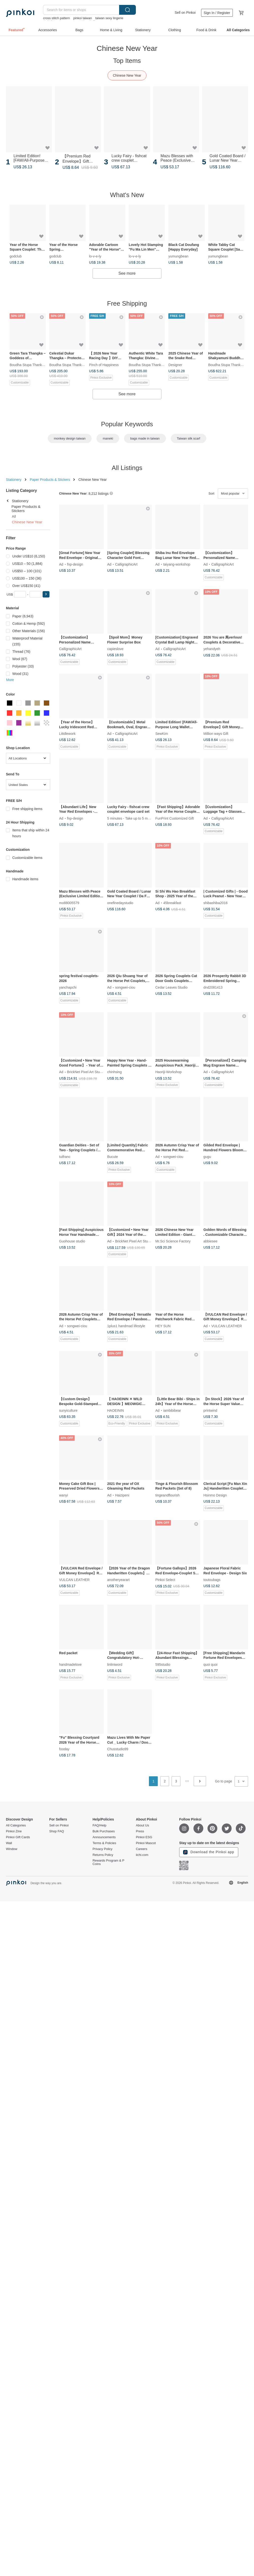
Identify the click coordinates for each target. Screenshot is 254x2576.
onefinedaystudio (120, 903)
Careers (141, 1849)
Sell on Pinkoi (185, 12)
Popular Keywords (127, 424)
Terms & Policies (104, 1843)
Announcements (104, 1837)
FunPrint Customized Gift (174, 818)
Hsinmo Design (215, 1495)
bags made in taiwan (144, 438)
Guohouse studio (72, 1241)
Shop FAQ (56, 1831)
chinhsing (114, 1072)
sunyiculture (68, 1410)
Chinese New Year (127, 75)
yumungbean (178, 256)
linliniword (114, 1664)
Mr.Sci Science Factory (172, 1241)
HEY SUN (163, 1326)
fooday (64, 1749)
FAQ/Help (99, 1825)
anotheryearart (118, 1580)
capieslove (115, 649)
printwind (210, 1410)
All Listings (127, 467)
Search (127, 10)
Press (140, 1831)
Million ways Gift (216, 733)
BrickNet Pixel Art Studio (85, 1072)
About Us (142, 1825)
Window (11, 1849)
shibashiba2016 (216, 903)
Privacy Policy (102, 1849)
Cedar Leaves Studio (171, 987)
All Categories (16, 1825)
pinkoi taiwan (82, 18)
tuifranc (64, 1157)
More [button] (10, 680)
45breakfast (172, 903)
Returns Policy (103, 1855)
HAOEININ (115, 1410)
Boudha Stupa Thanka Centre (32, 364)
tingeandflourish (167, 1495)
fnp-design (75, 564)
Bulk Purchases (104, 1831)
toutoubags (212, 1580)
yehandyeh (212, 649)
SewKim (161, 733)
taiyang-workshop (176, 564)
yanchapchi (68, 987)
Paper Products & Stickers (50, 480)
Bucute (112, 1157)
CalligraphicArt (126, 564)
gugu (207, 1157)
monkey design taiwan (70, 438)
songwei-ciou (125, 987)
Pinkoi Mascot (146, 1843)
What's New (127, 195)
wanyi (63, 1495)
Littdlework (67, 733)
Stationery (13, 480)
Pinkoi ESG (144, 1837)
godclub (16, 256)
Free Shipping (127, 303)
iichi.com (142, 1855)
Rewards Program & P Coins (108, 1862)
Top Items (127, 60)
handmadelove (70, 1664)
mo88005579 (69, 903)
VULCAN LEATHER (226, 1326)
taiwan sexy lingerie (109, 18)
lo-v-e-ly (95, 256)
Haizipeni (122, 1495)
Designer (175, 364)
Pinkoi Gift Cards (18, 1837)
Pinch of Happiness (104, 364)
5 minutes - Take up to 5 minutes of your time (141, 818)
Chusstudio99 (117, 1749)
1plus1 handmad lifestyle (126, 1326)
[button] (46, 594)
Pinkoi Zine (14, 1831)
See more (126, 273)
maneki (108, 438)
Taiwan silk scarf (188, 438)
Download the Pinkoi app (208, 1852)
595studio (162, 1664)
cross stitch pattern (56, 18)
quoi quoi (211, 1664)
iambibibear (172, 1410)
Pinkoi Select (165, 1580)
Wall (9, 1843)
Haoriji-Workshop (168, 1072)
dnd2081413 (213, 987)
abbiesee (211, 1241)
